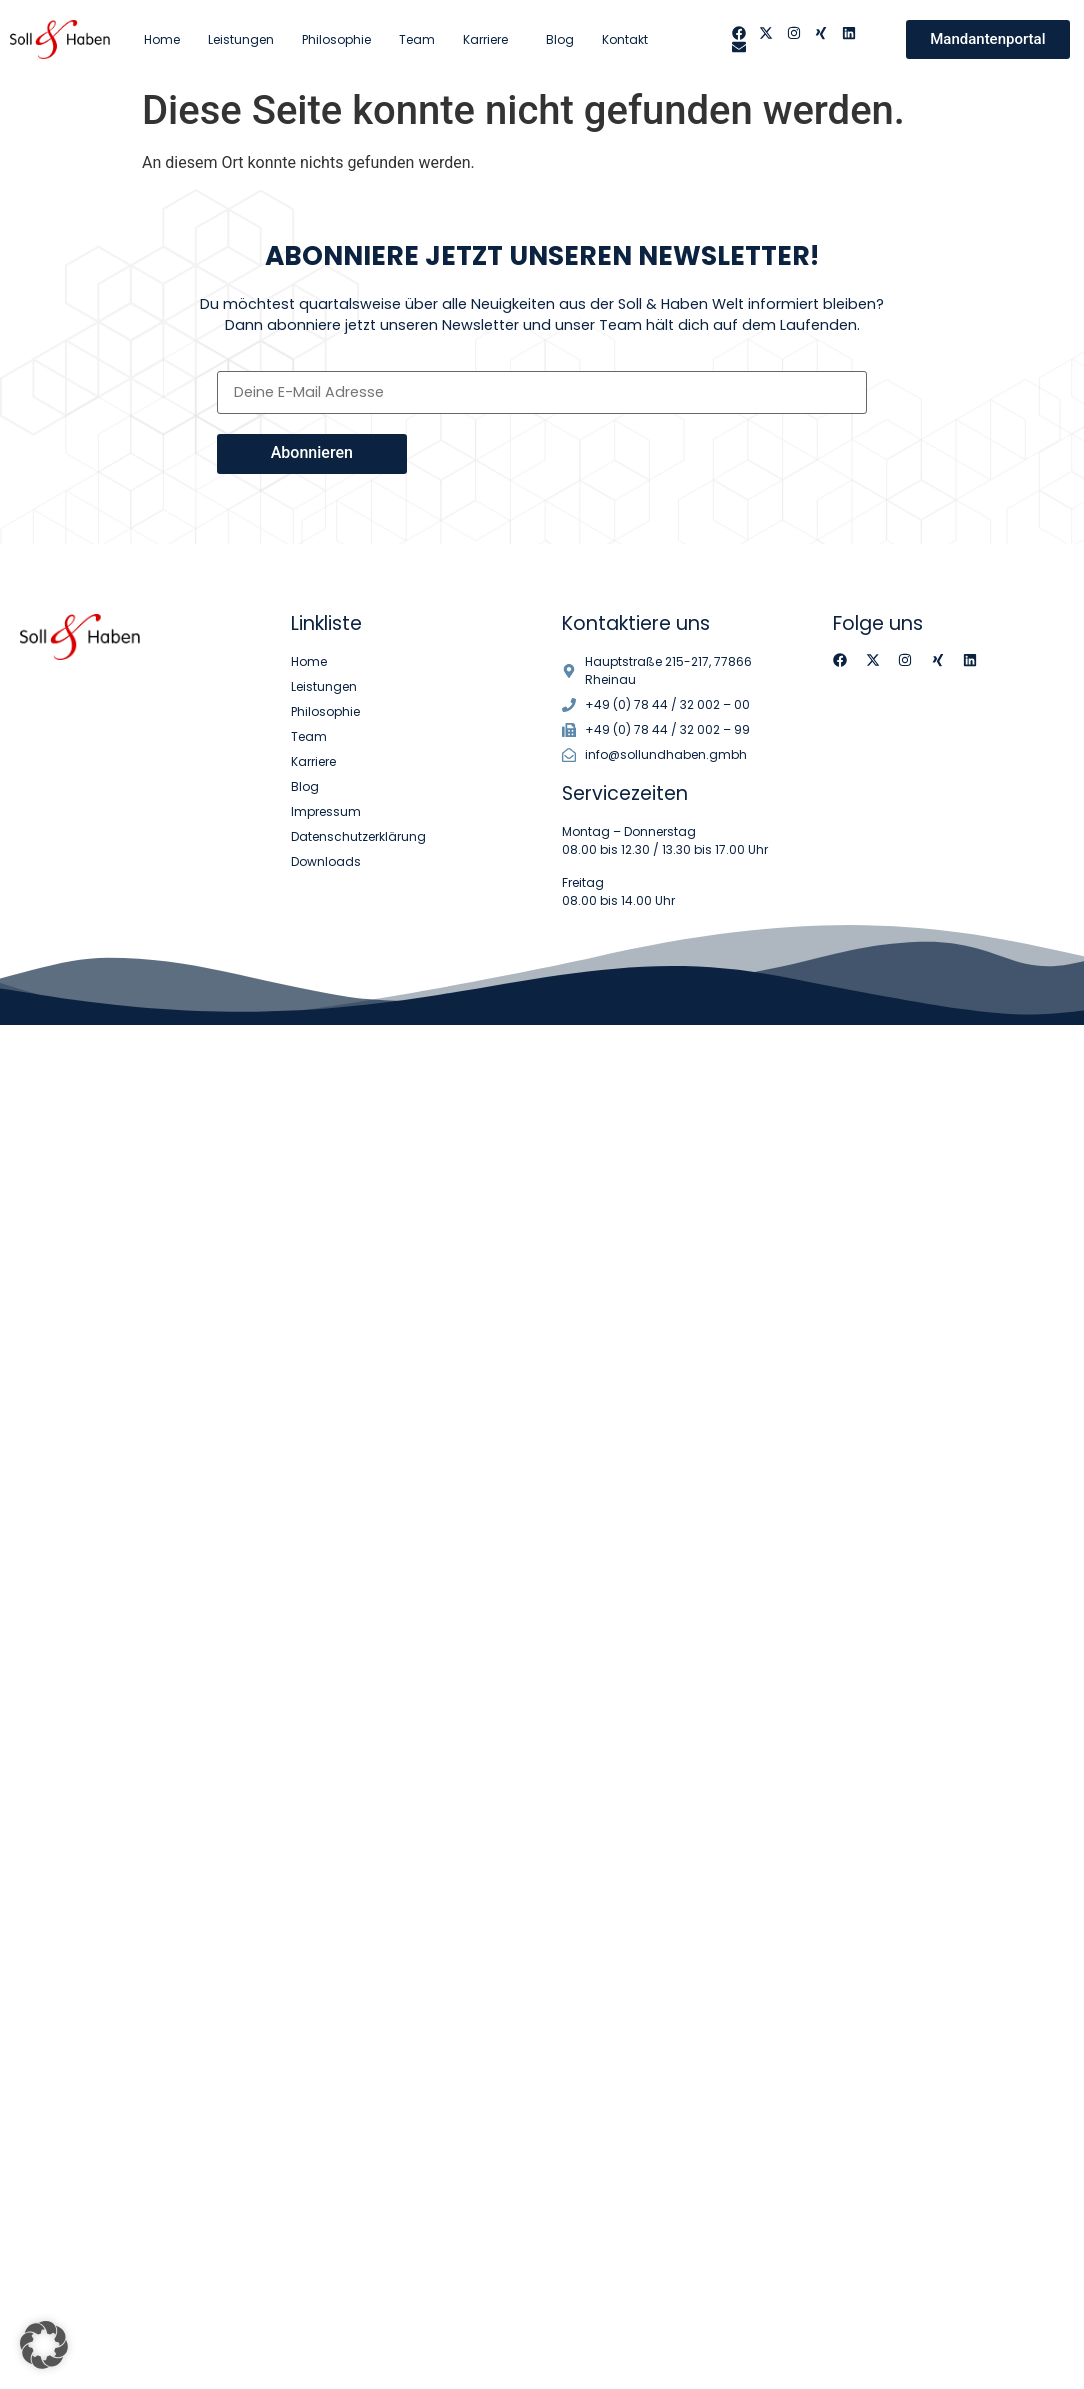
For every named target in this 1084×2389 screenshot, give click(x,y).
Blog (560, 39)
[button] (44, 2345)
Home (162, 39)
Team (417, 39)
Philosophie (336, 39)
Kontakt (625, 39)
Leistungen (241, 39)
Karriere (490, 40)
